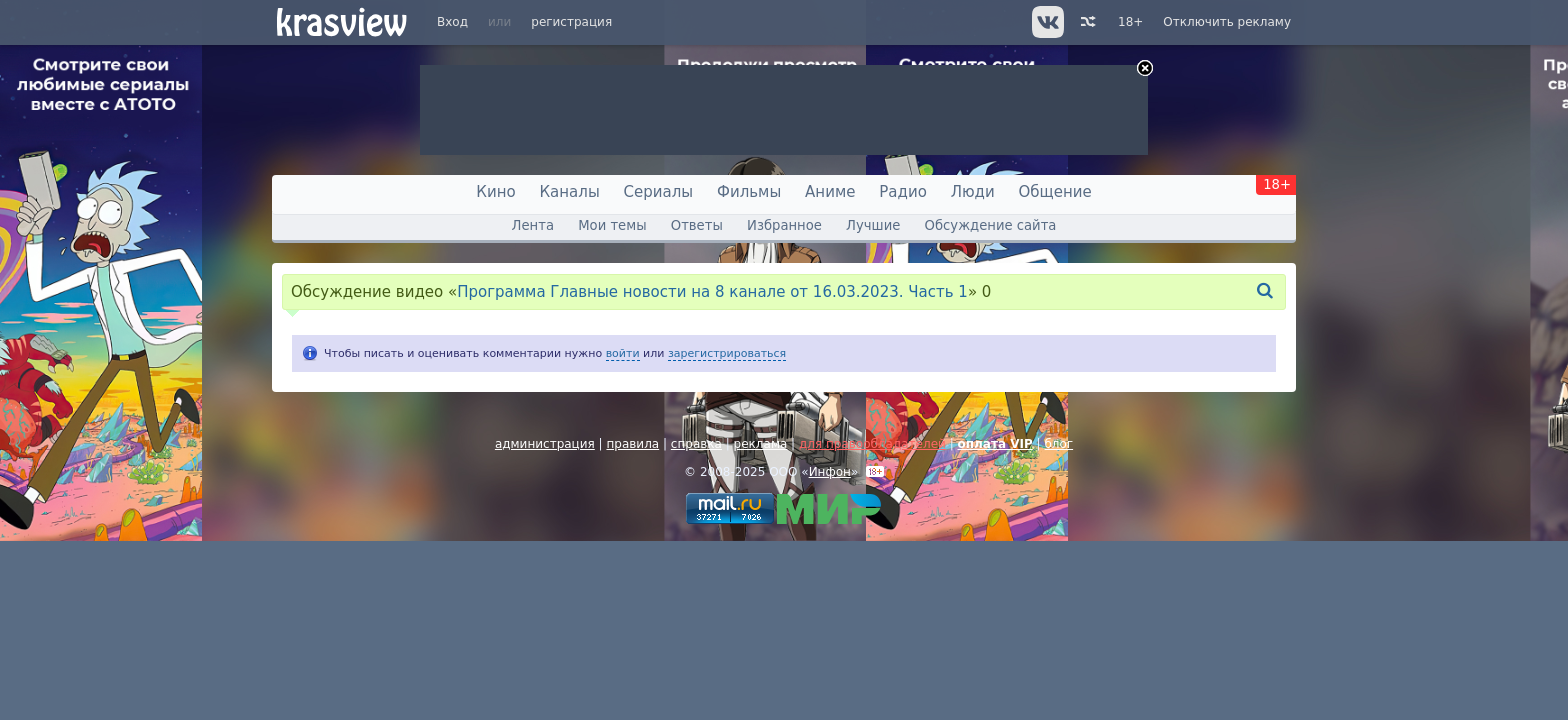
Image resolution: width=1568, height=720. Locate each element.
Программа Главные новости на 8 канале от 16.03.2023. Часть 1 (712, 292)
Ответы (697, 225)
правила (632, 444)
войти (623, 353)
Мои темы (612, 225)
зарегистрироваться (727, 353)
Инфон (830, 472)
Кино (495, 192)
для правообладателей (872, 444)
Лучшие (873, 225)
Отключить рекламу (1227, 22)
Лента (533, 225)
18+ (1130, 22)
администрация (545, 444)
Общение (1055, 192)
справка (696, 444)
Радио (903, 192)
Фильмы (749, 192)
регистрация (571, 22)
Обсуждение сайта (991, 225)
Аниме (830, 192)
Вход (452, 22)
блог (1058, 444)
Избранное (784, 225)
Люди (973, 192)
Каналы (569, 192)
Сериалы (659, 192)
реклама (761, 444)
